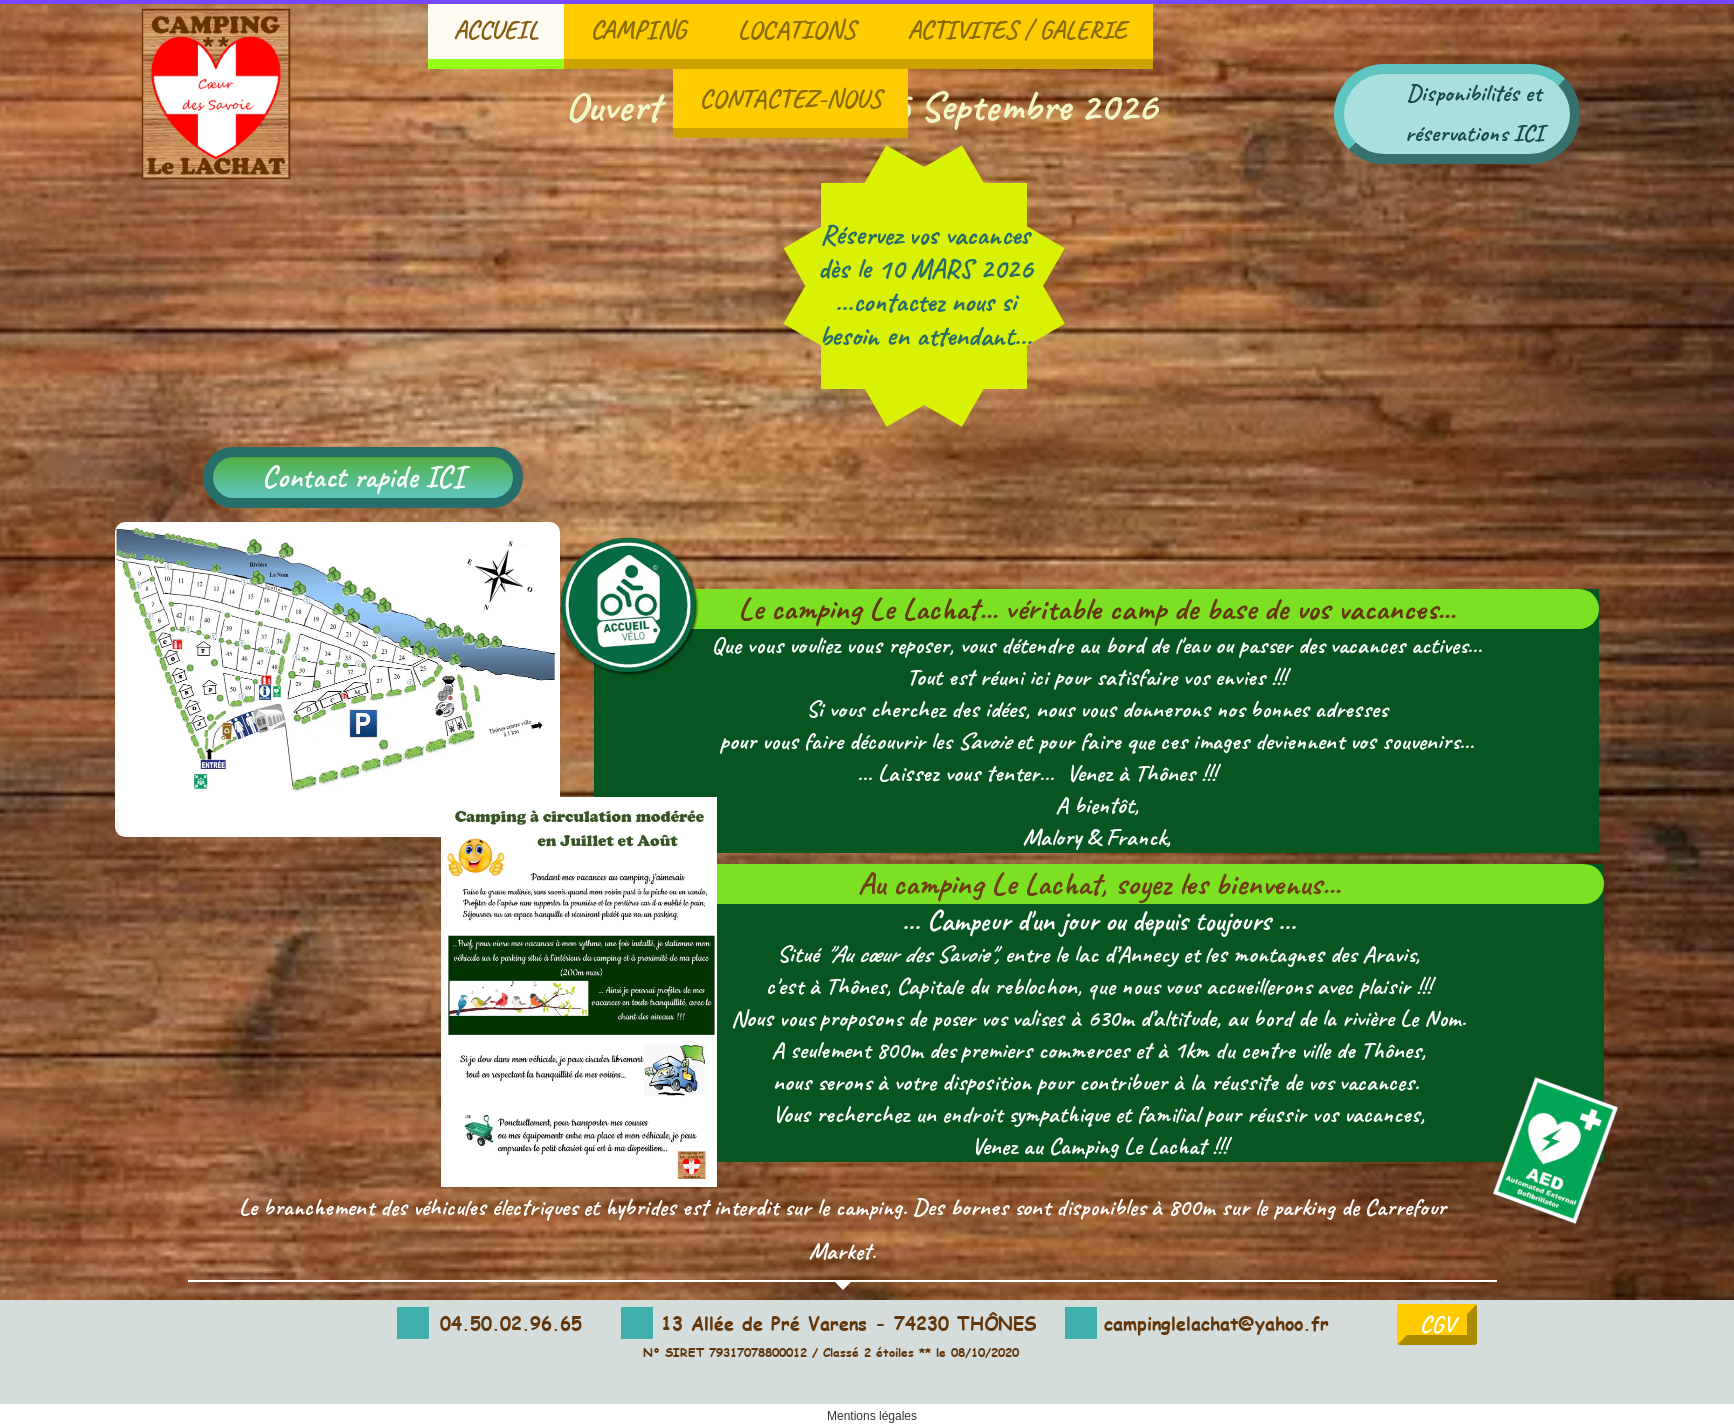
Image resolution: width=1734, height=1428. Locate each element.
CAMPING (638, 29)
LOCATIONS (797, 29)
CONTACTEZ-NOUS (790, 98)
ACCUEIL (496, 29)
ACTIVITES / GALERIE (1017, 29)
